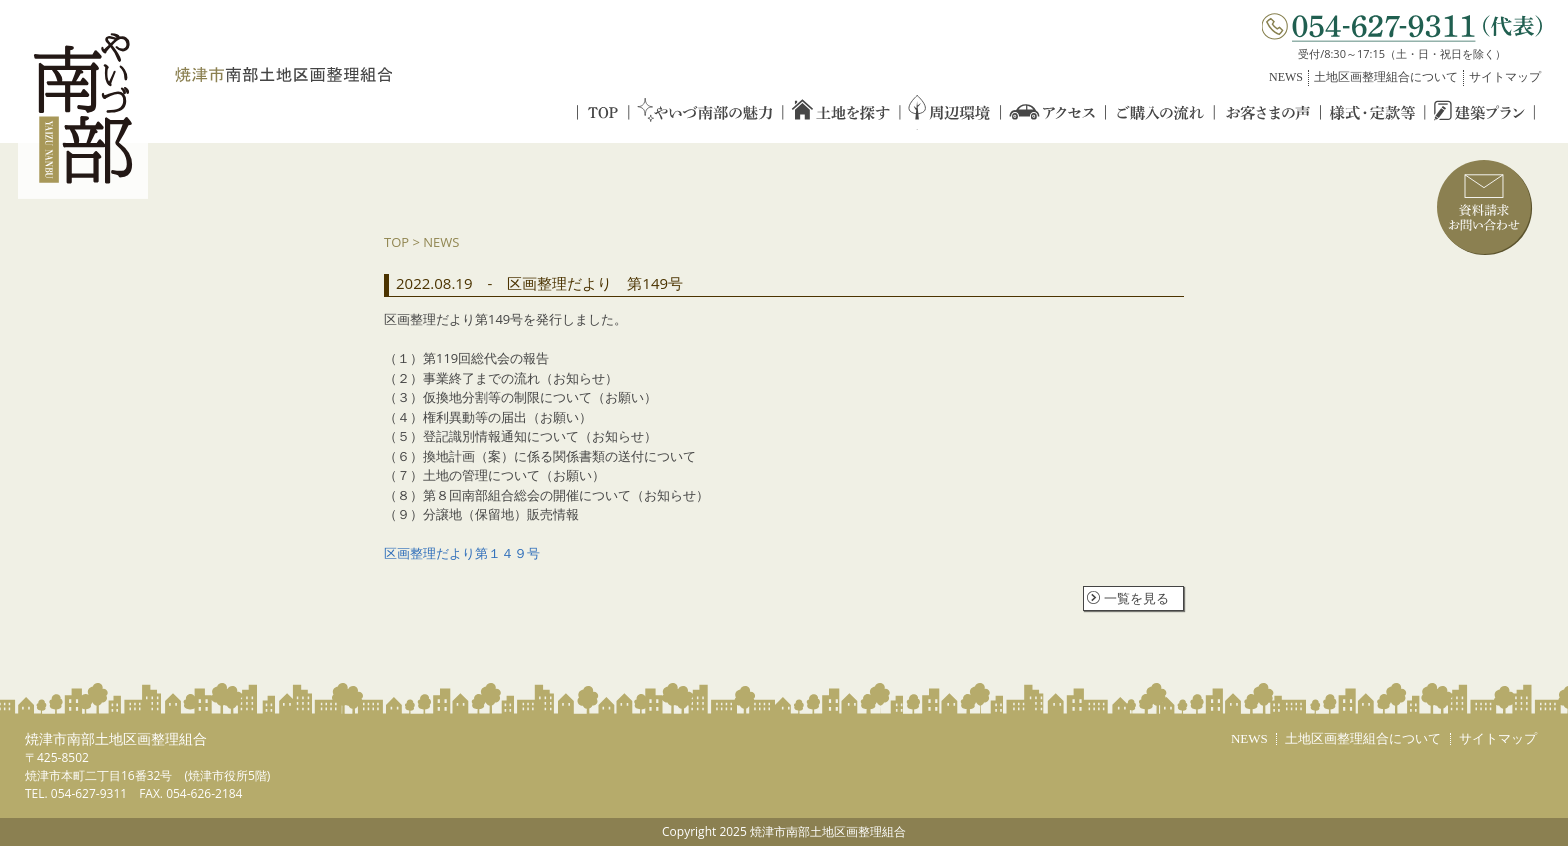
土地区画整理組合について (1386, 77)
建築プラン (1480, 112)
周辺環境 (950, 112)
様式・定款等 (1373, 112)
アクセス (1053, 112)
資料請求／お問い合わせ (1485, 208)
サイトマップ (1505, 77)
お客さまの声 (1269, 112)
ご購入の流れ (1161, 112)
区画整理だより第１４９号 (462, 553)
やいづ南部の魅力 (705, 112)
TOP (602, 112)
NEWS (1286, 77)
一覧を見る (1136, 598)
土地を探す (841, 112)
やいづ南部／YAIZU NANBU (83, 109)
